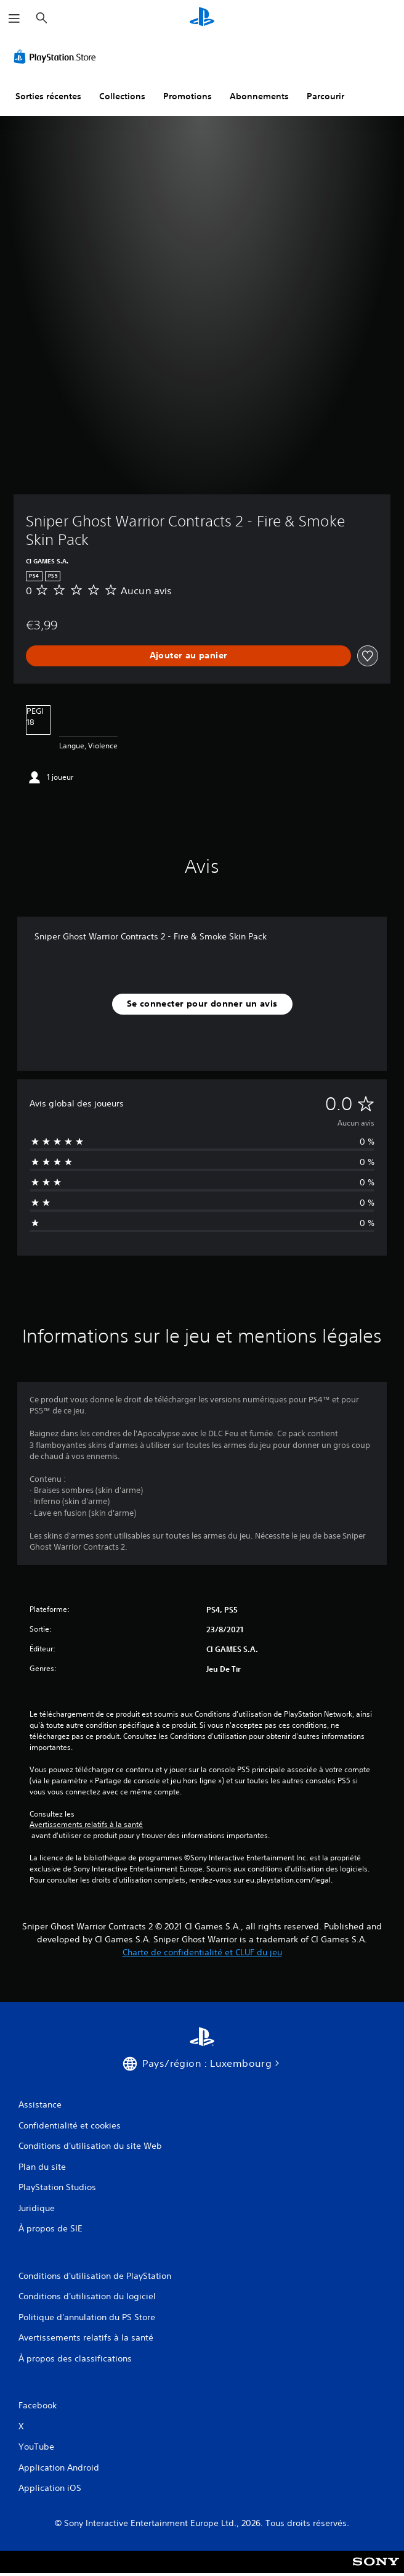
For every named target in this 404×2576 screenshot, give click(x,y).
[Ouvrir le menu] (14, 18)
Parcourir (325, 96)
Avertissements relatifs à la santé (86, 1825)
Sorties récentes (48, 96)
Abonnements (259, 96)
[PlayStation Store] (57, 57)
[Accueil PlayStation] (202, 18)
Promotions (187, 96)
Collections (122, 96)
